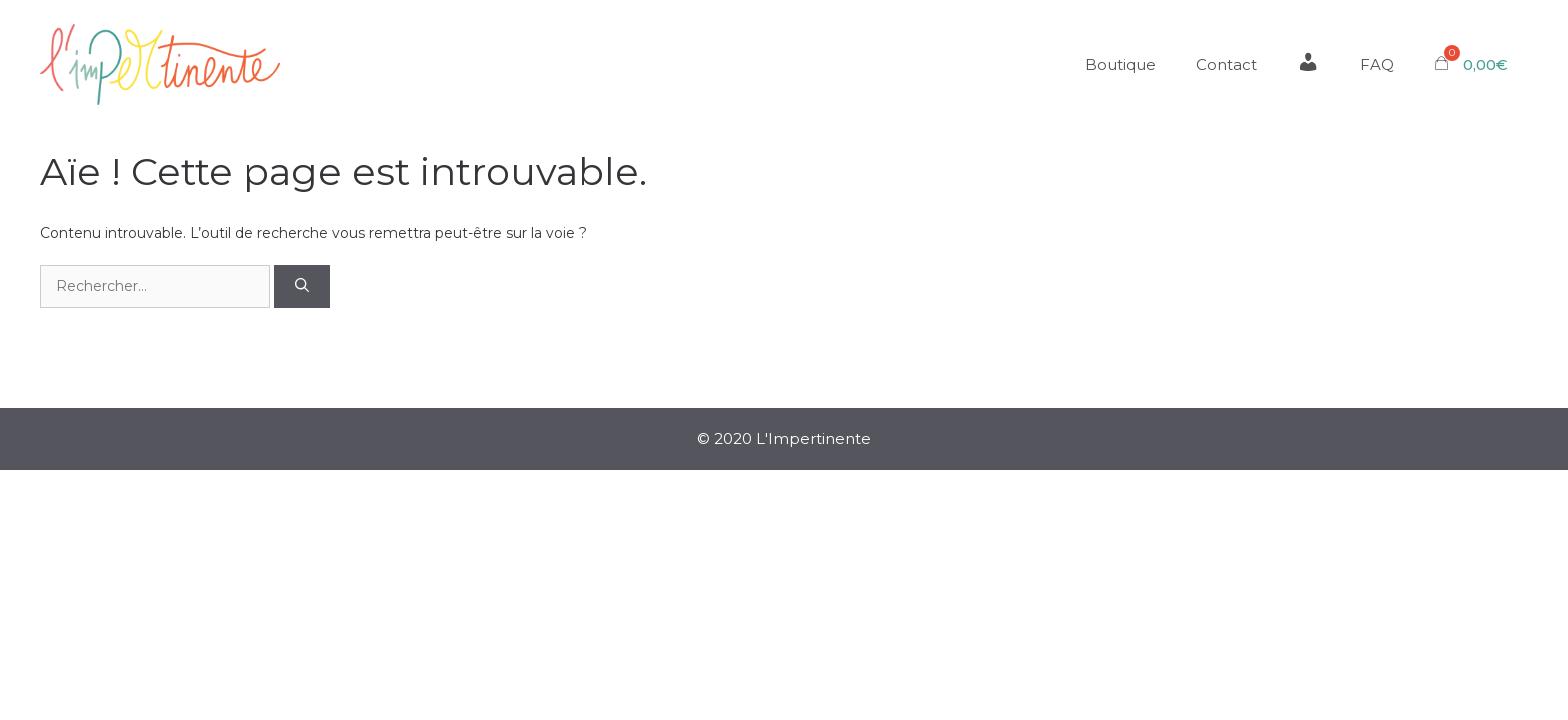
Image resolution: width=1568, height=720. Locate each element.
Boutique (1120, 64)
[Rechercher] (302, 286)
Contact (1226, 64)
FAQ (1377, 64)
